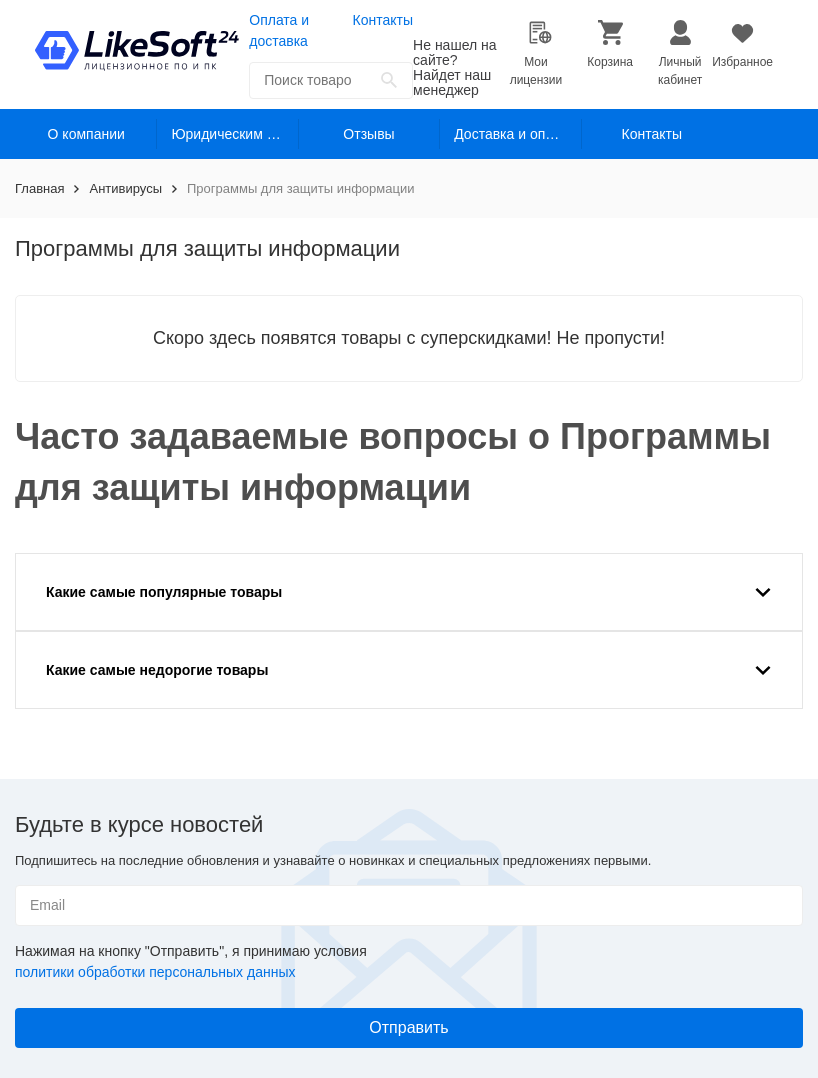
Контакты (383, 20)
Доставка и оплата (514, 134)
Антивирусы (125, 188)
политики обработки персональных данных (155, 972)
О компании (86, 134)
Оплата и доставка (279, 30)
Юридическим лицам (234, 134)
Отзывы (368, 134)
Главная (39, 188)
